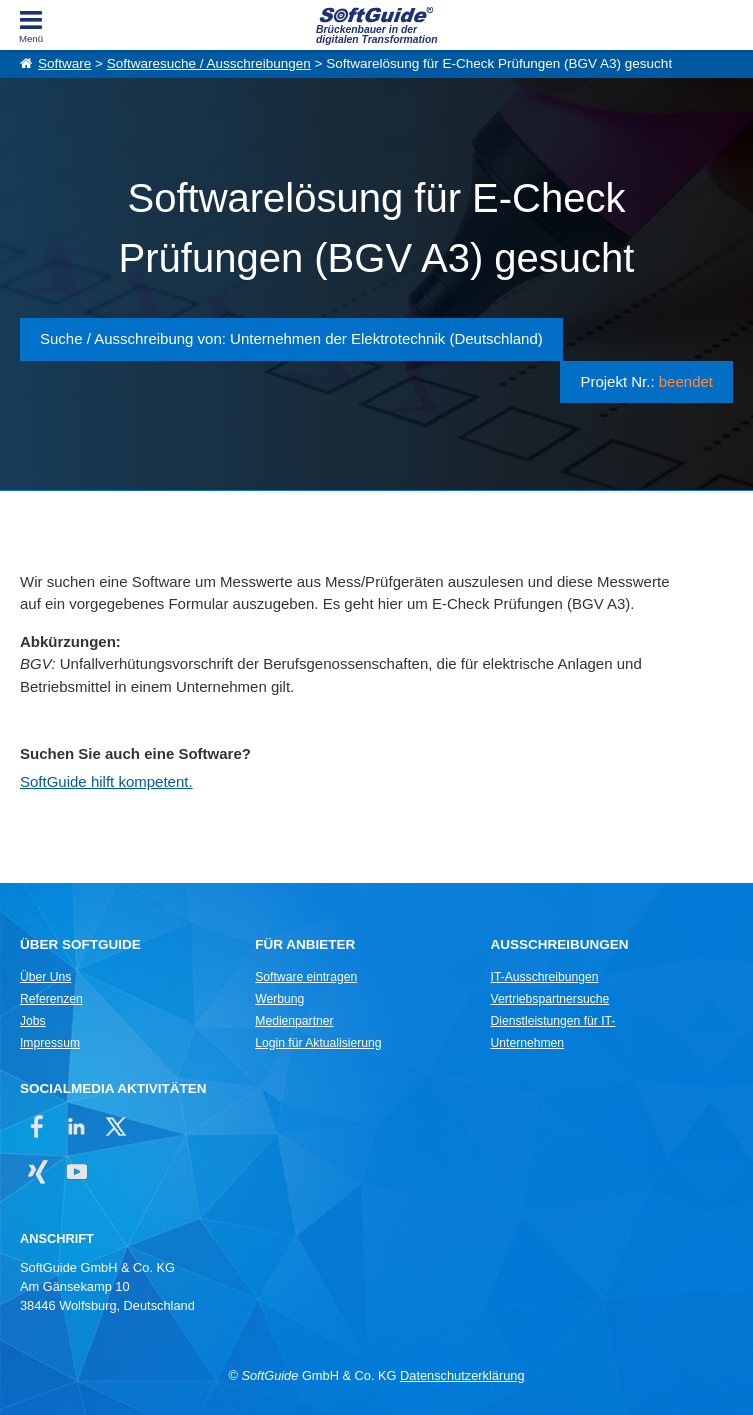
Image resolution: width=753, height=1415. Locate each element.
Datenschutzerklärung (462, 1375)
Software (64, 63)
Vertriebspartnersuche (550, 999)
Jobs (33, 1021)
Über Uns (45, 977)
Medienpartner (294, 1021)
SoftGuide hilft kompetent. (106, 781)
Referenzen (51, 999)
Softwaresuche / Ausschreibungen (209, 63)
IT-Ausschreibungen (545, 977)
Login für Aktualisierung (318, 1043)
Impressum (50, 1043)
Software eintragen (306, 977)
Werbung (279, 999)
